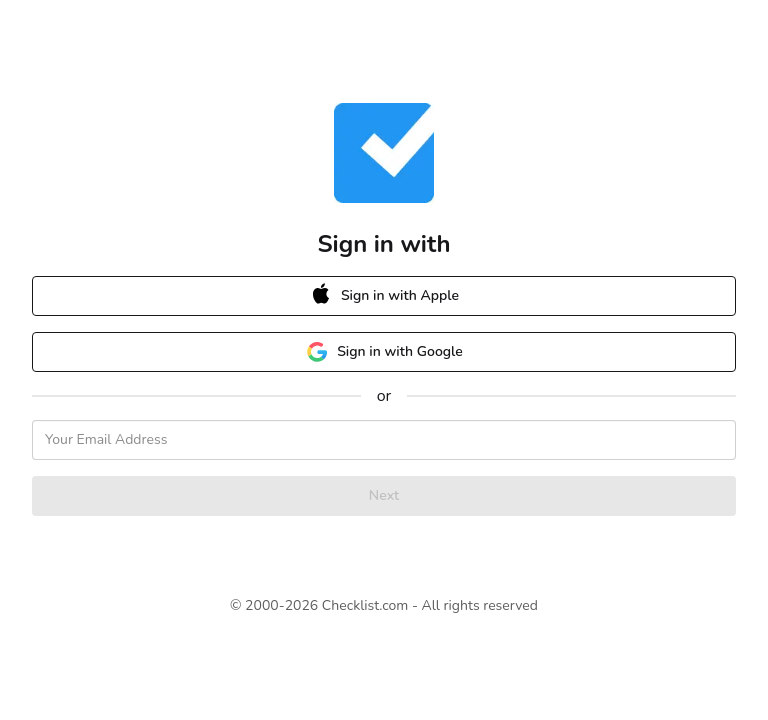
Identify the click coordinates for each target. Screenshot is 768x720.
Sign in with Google (384, 352)
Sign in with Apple (375, 296)
